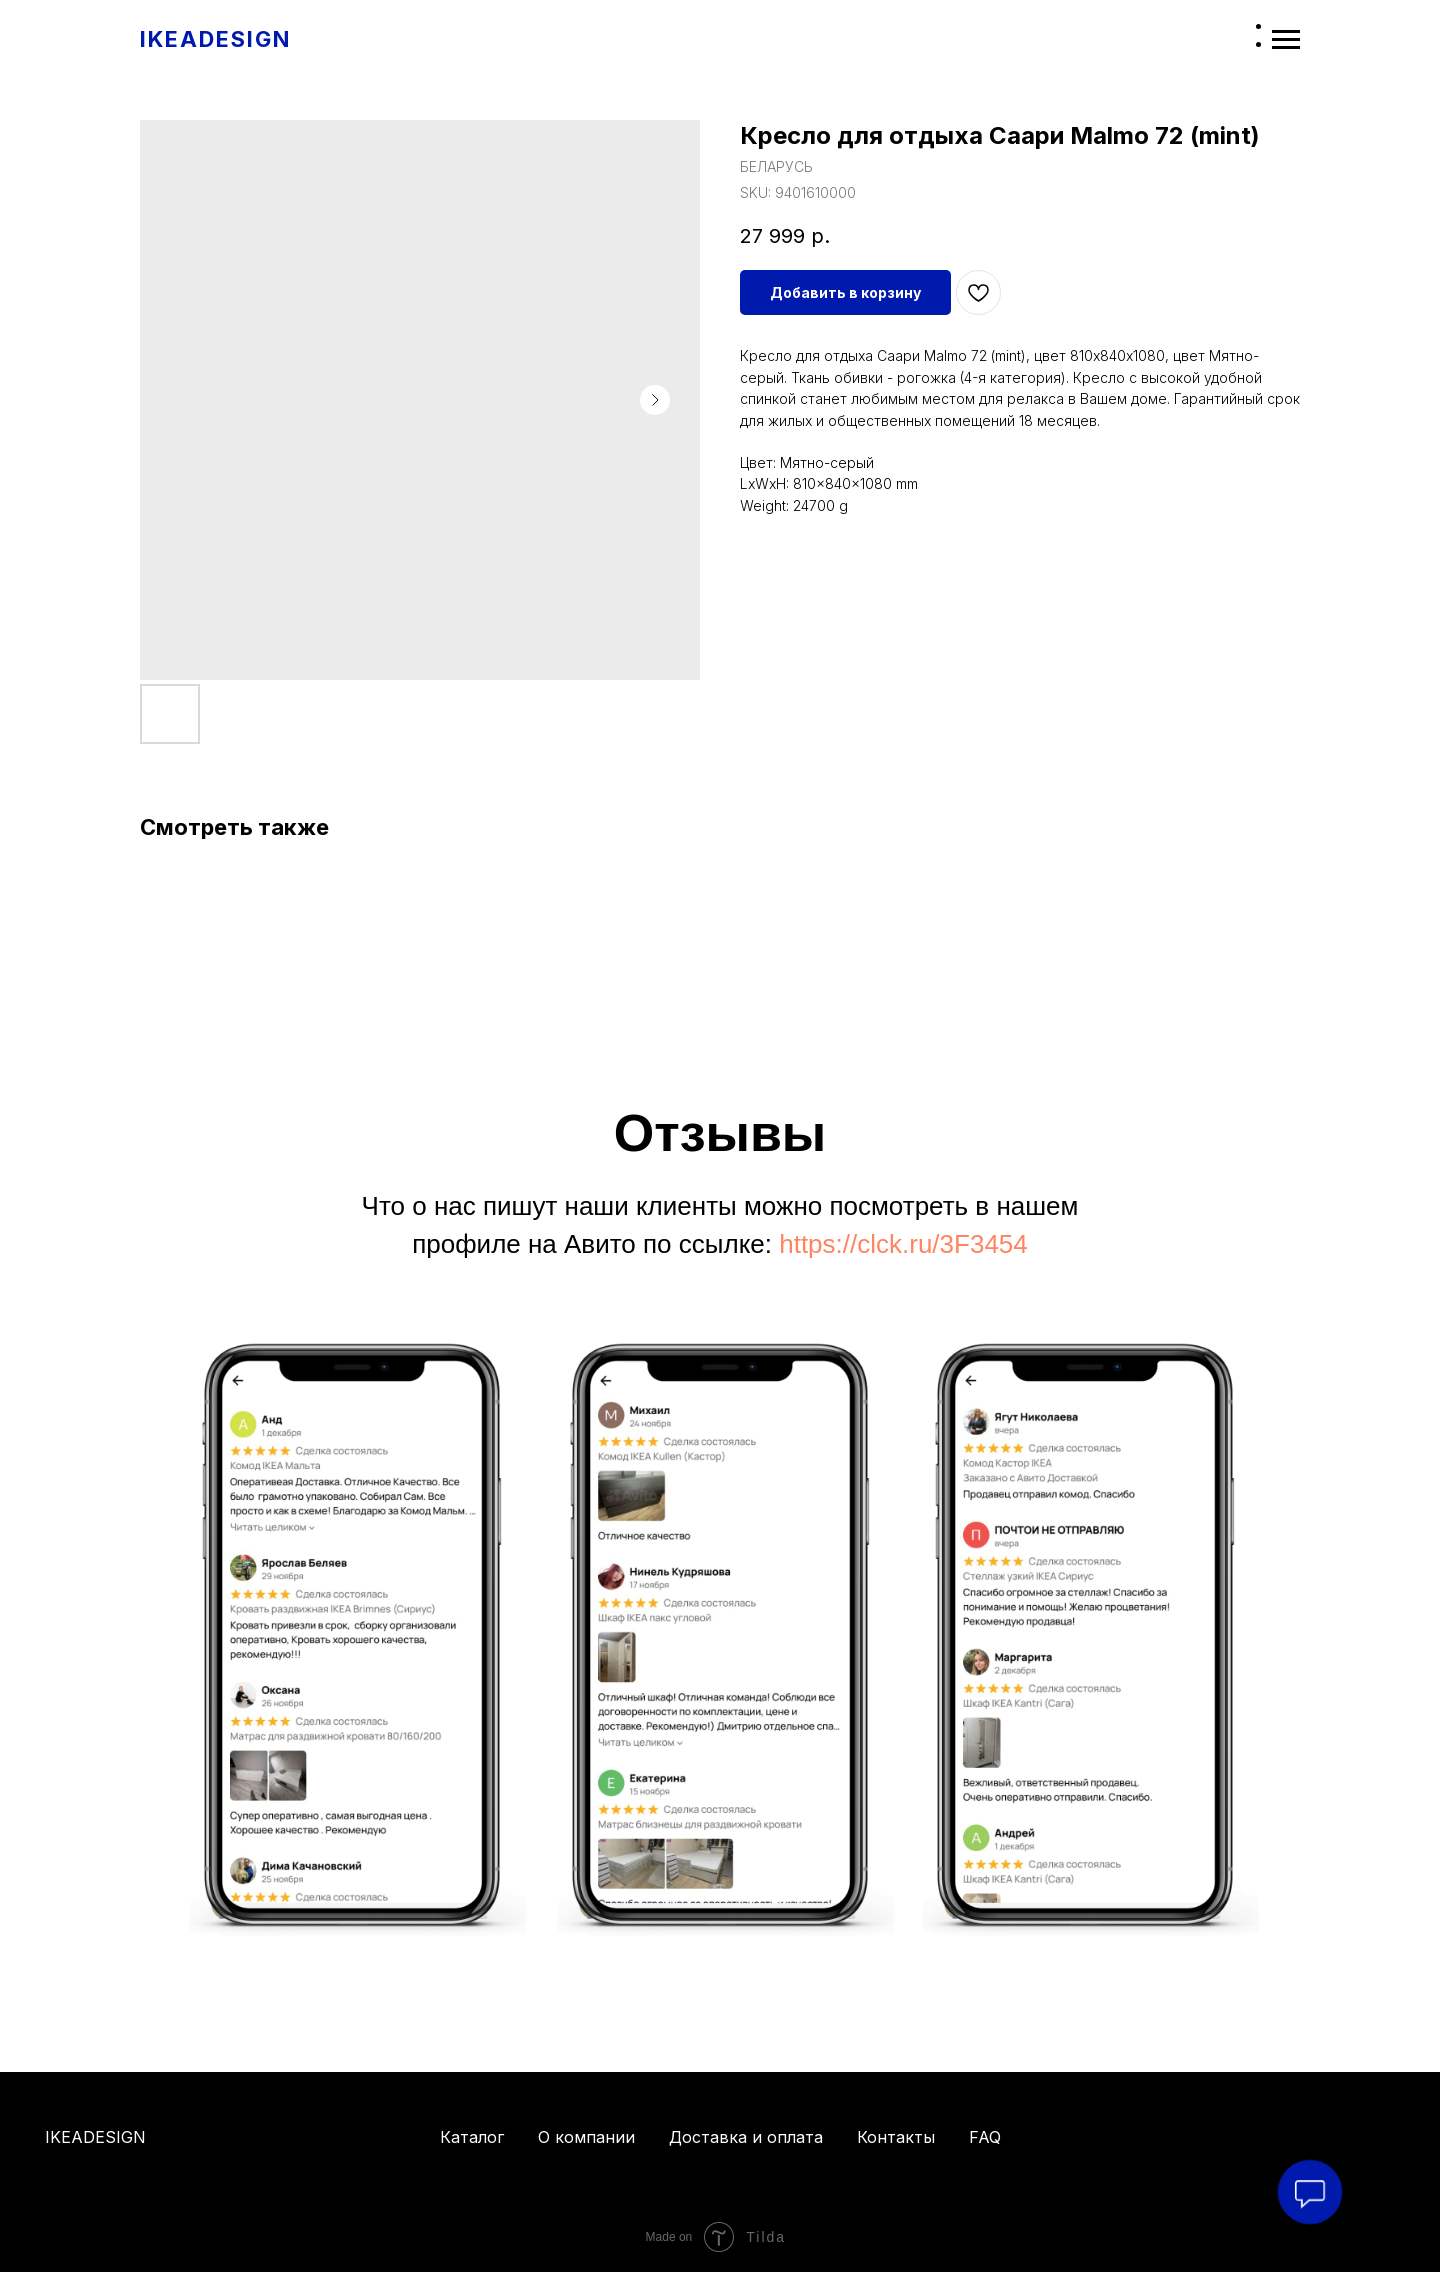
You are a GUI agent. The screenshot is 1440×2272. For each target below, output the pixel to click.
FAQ (985, 2137)
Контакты (896, 2137)
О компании (586, 2137)
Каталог (472, 2137)
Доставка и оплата (746, 2137)
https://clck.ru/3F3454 (903, 1244)
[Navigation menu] (1286, 40)
